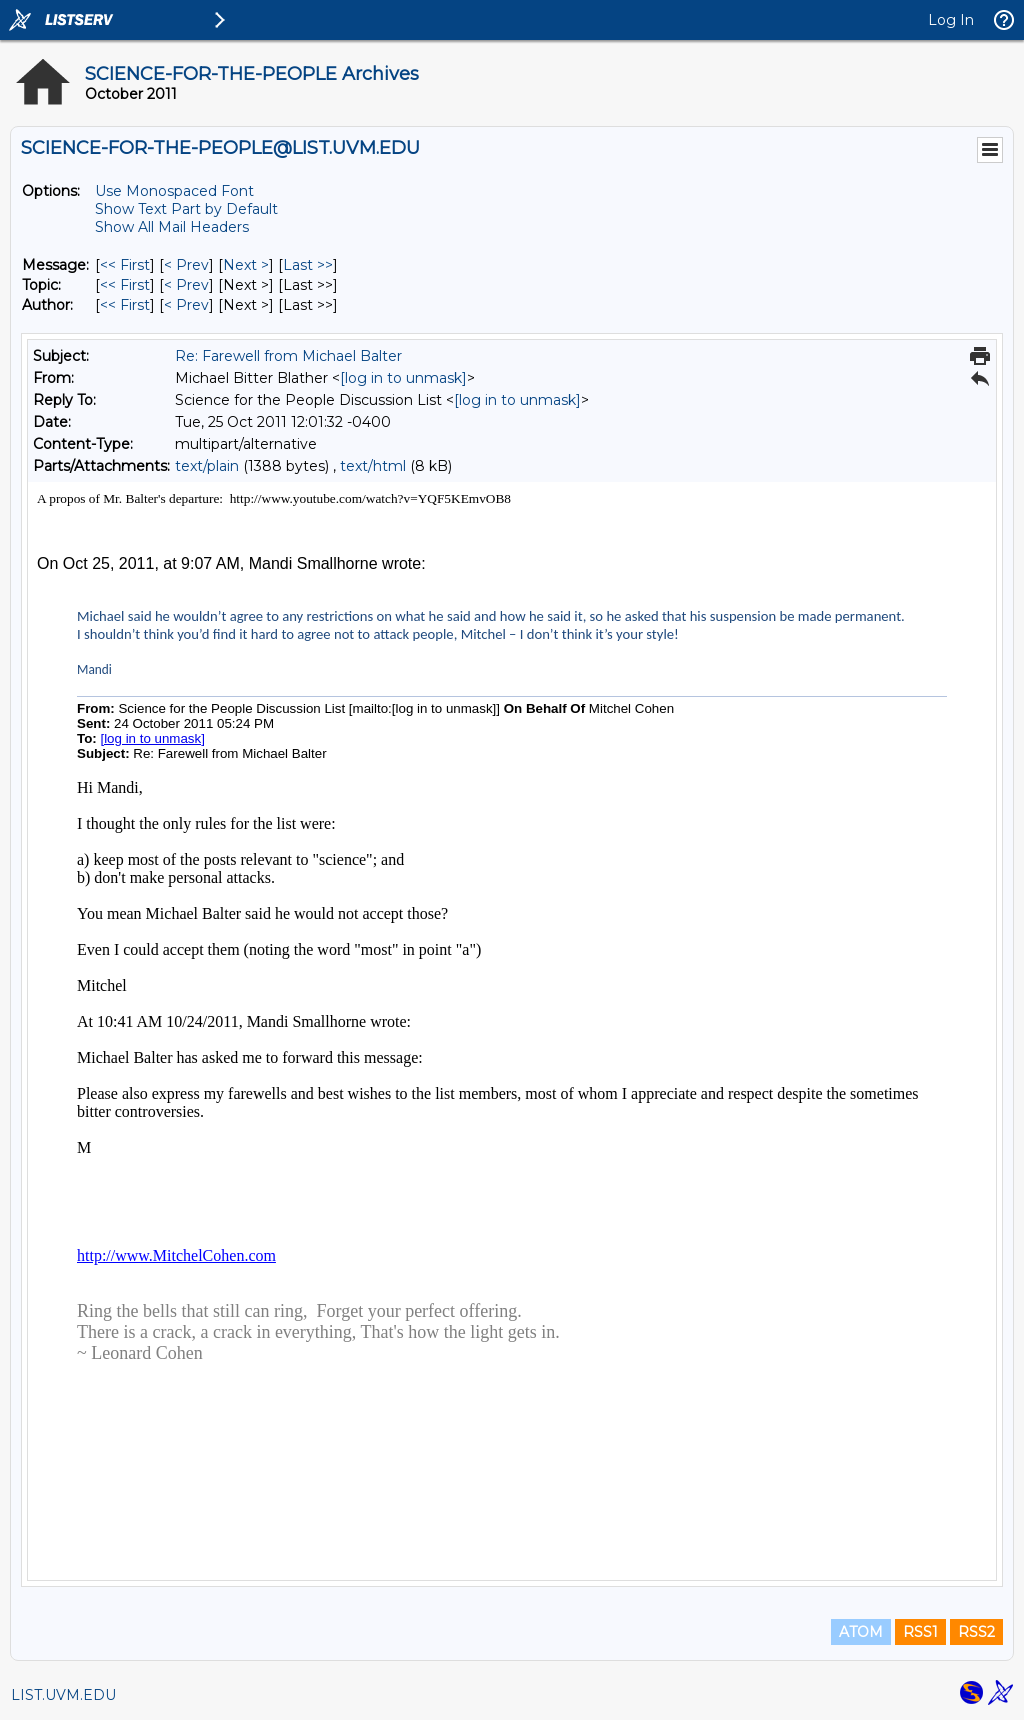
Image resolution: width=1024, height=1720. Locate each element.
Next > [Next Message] (246, 265)
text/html (373, 466)
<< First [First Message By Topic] (125, 285)
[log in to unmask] (403, 378)
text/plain (207, 466)
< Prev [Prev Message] (186, 265)
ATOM (861, 1632)
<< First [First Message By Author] (125, 305)
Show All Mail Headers (172, 227)
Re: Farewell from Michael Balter (288, 356)
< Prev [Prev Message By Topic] (186, 285)
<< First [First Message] (125, 265)
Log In (951, 20)
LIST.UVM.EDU (63, 1695)
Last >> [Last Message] (308, 265)
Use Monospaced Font (174, 191)
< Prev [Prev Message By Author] (186, 305)
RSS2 (976, 1632)
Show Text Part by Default (186, 209)
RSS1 (920, 1632)
